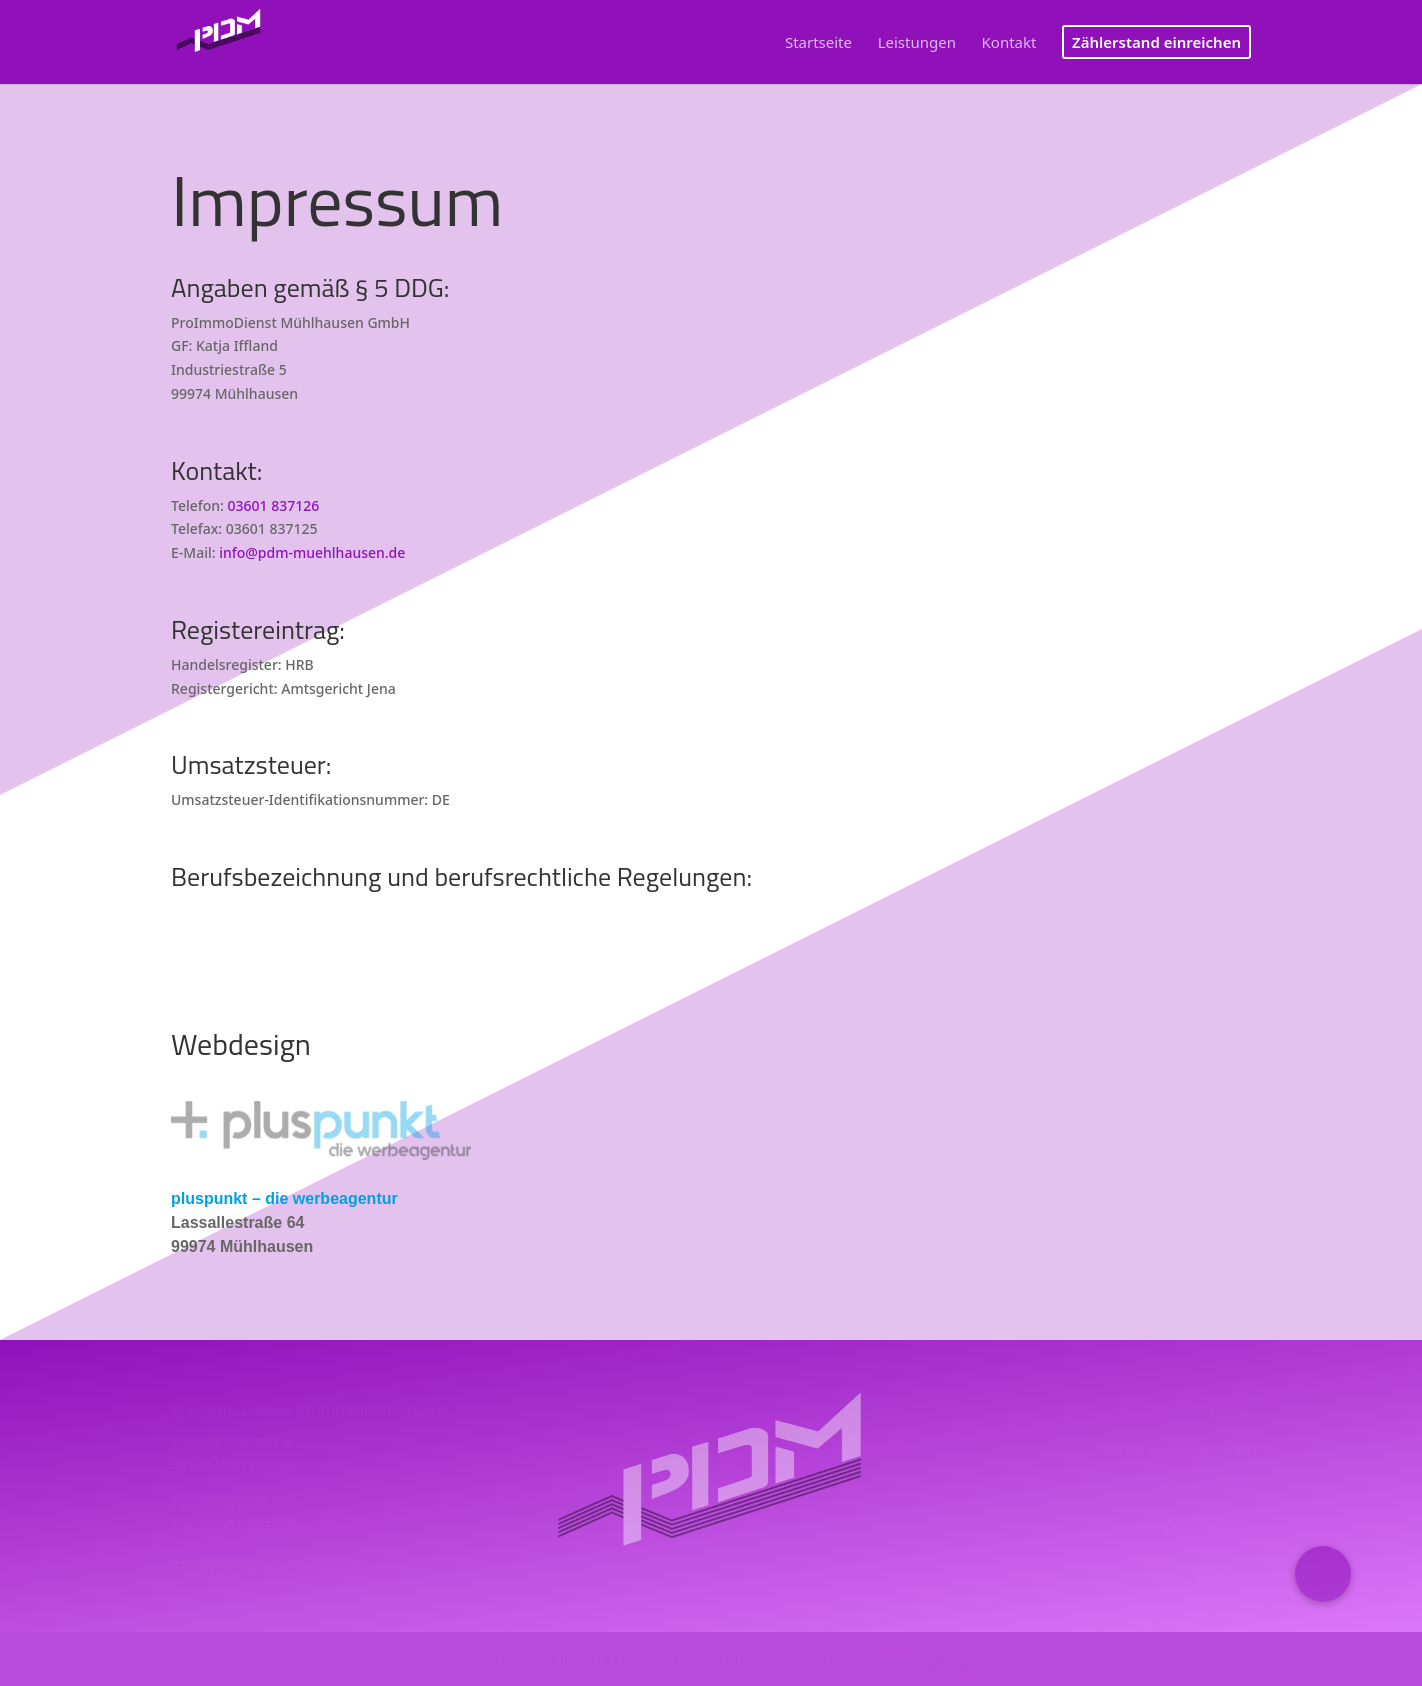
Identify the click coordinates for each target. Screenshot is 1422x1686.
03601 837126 (274, 505)
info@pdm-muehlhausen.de (312, 552)
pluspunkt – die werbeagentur (284, 1198)
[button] (1323, 1574)
